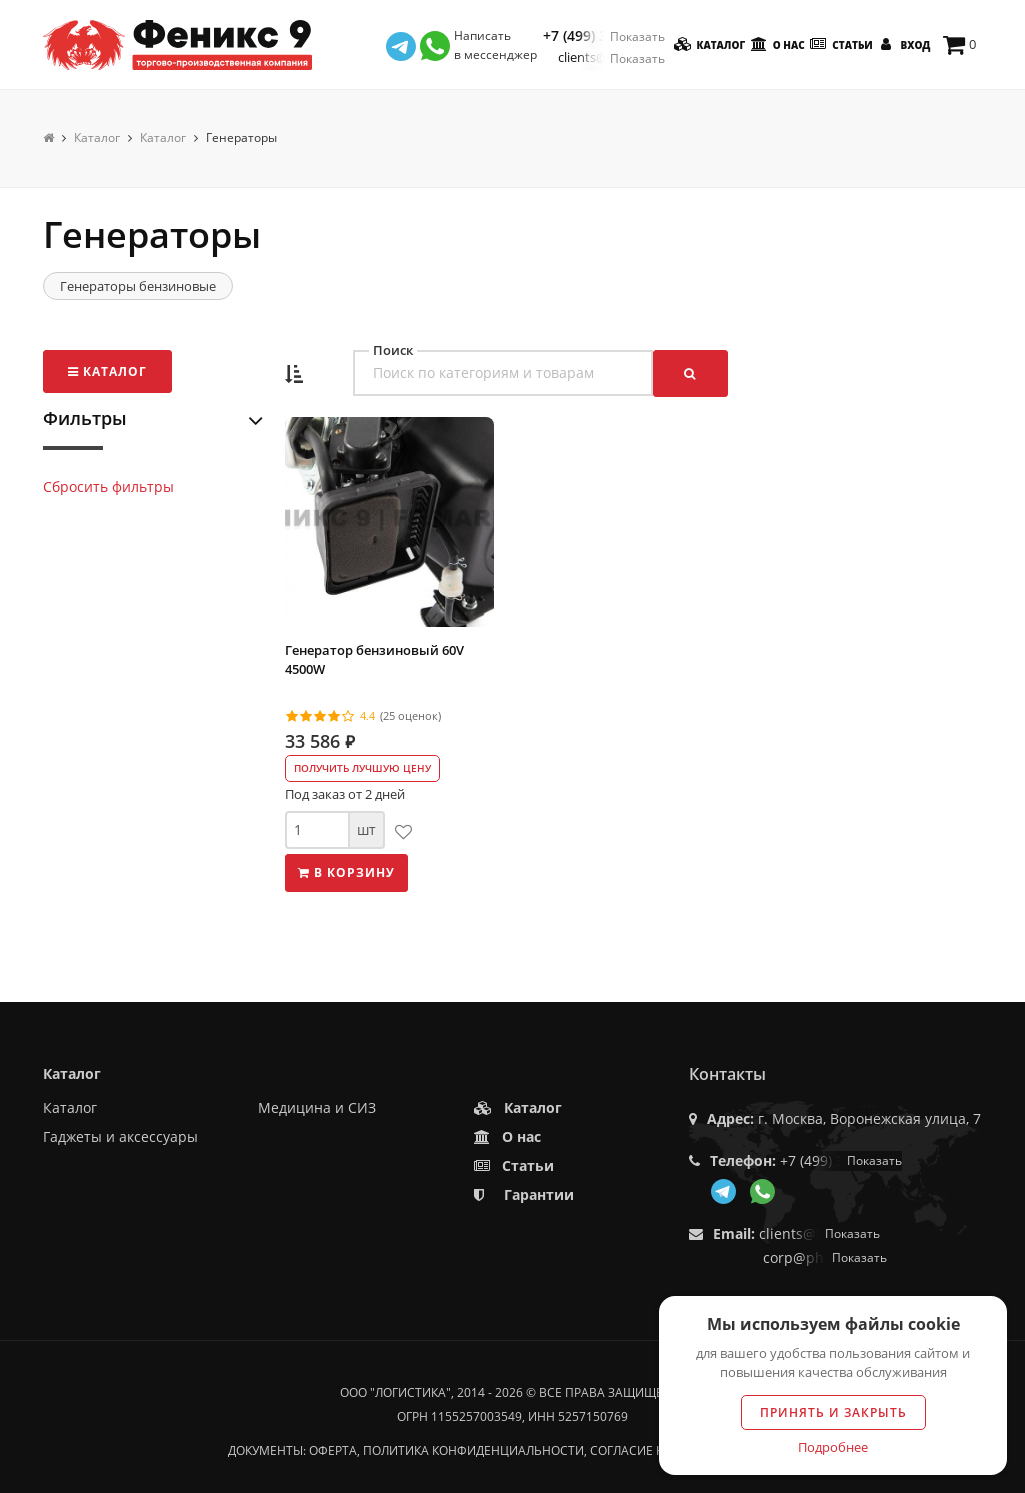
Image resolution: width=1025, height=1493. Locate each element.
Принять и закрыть (833, 1412)
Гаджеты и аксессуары (120, 1136)
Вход (903, 44)
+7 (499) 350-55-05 (604, 36)
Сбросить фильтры (108, 486)
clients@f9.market (611, 57)
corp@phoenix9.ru (825, 1257)
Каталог (708, 44)
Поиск (393, 350)
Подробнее (833, 1447)
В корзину (346, 872)
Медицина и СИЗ (317, 1107)
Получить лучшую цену (362, 768)
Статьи (840, 44)
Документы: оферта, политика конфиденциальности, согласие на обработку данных (513, 1450)
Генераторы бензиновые (138, 286)
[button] (294, 374)
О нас (776, 44)
